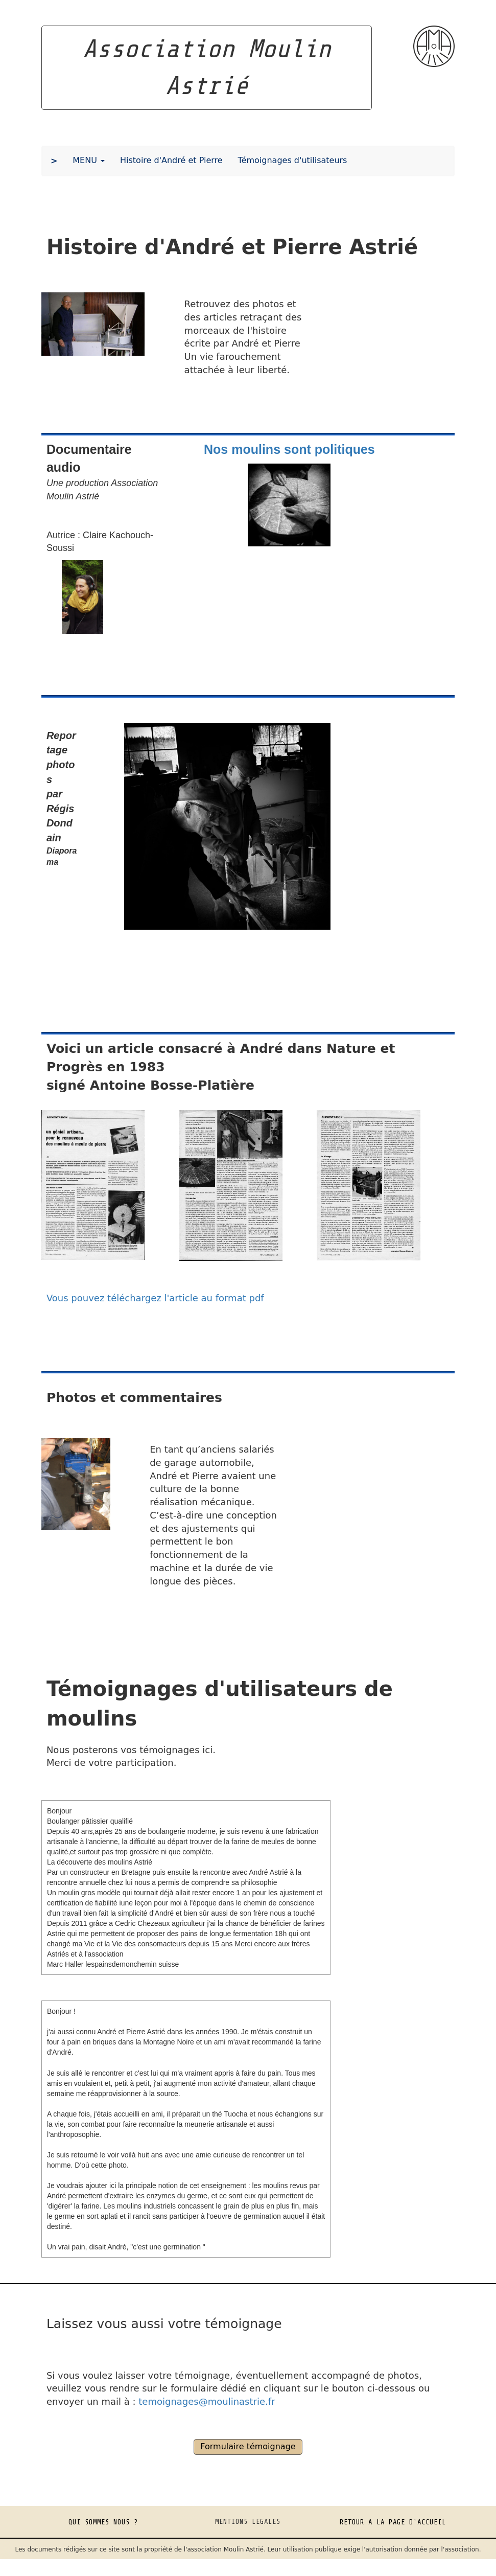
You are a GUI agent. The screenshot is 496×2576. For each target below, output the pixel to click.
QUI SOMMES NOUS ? (103, 2522)
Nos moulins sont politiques (289, 449)
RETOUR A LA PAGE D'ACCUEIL (393, 2522)
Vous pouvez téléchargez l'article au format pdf (155, 1298)
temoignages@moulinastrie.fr (206, 2401)
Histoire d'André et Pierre (171, 160)
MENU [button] (89, 160)
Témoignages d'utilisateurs (292, 160)
